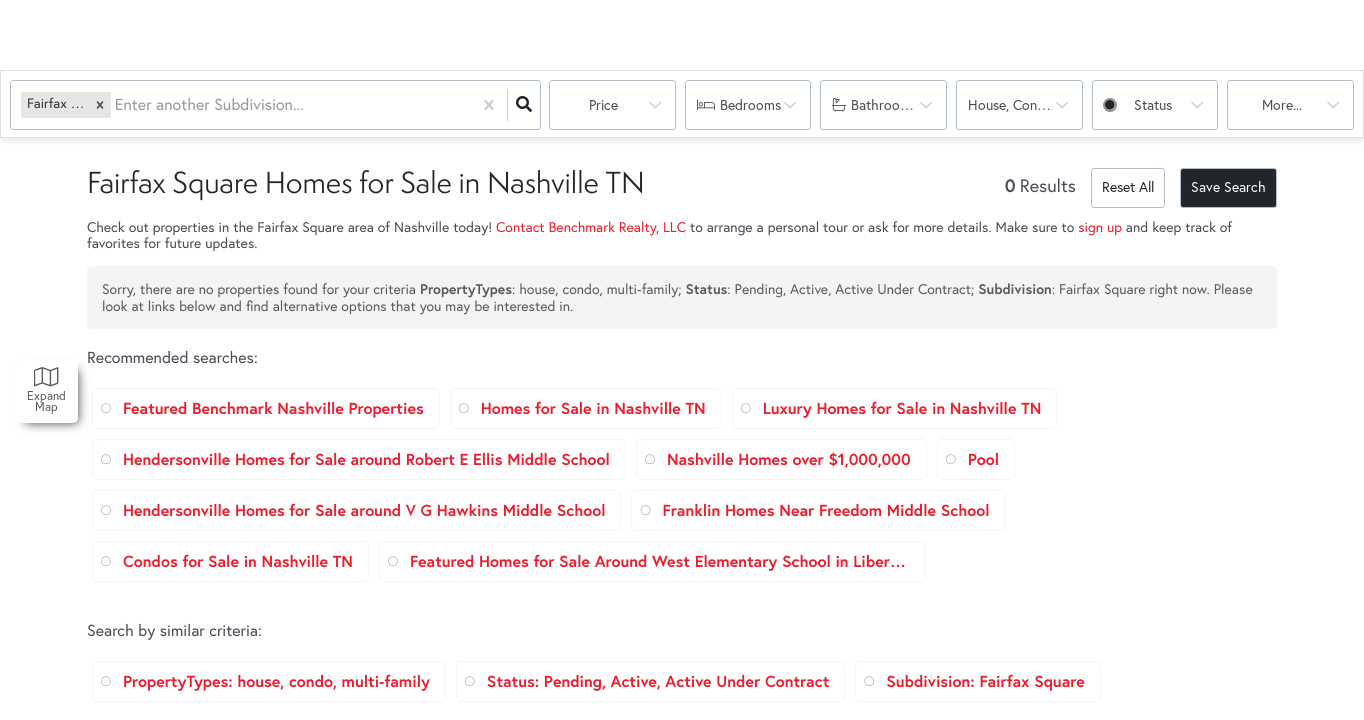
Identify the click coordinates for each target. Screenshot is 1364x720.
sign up (1100, 227)
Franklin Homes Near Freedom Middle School (825, 510)
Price (603, 105)
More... (1282, 105)
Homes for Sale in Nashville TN (593, 408)
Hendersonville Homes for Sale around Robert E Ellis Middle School (366, 459)
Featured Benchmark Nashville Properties (273, 408)
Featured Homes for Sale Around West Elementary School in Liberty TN (660, 561)
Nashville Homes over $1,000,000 (789, 459)
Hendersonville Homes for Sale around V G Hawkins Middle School (364, 510)
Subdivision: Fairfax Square (985, 681)
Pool (983, 459)
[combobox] (117, 105)
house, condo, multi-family (1025, 105)
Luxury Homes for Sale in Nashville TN (902, 408)
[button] (100, 104)
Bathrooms (884, 105)
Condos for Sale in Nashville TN (238, 561)
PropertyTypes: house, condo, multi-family (276, 681)
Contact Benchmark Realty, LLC (591, 227)
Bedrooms (750, 105)
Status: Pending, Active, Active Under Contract (658, 681)
